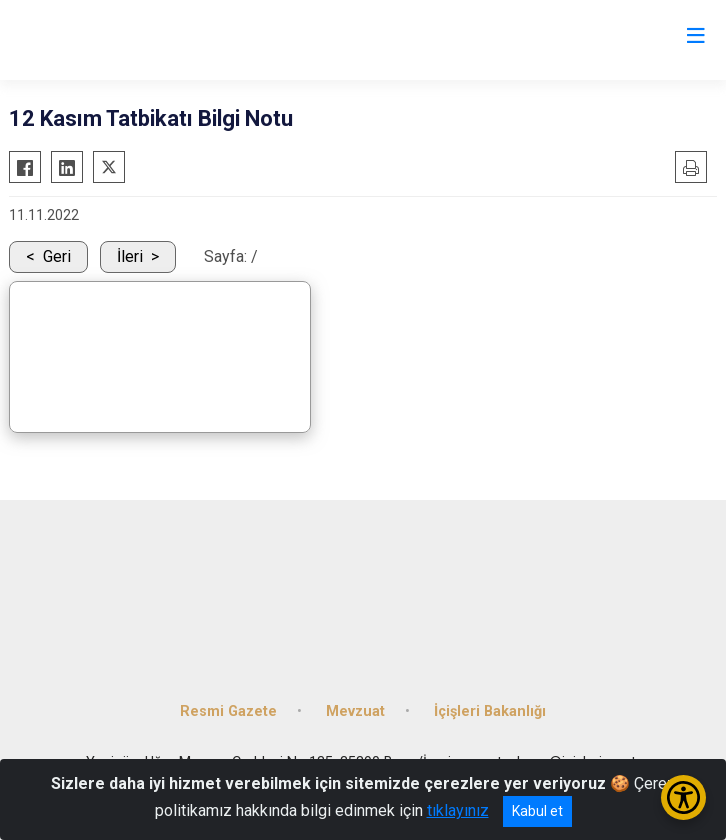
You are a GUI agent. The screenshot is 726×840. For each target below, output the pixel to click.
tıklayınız (458, 810)
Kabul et (537, 811)
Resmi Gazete (228, 711)
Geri (57, 256)
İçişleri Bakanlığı (490, 711)
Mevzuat (355, 711)
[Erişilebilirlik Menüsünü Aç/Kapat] (683, 797)
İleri (130, 256)
